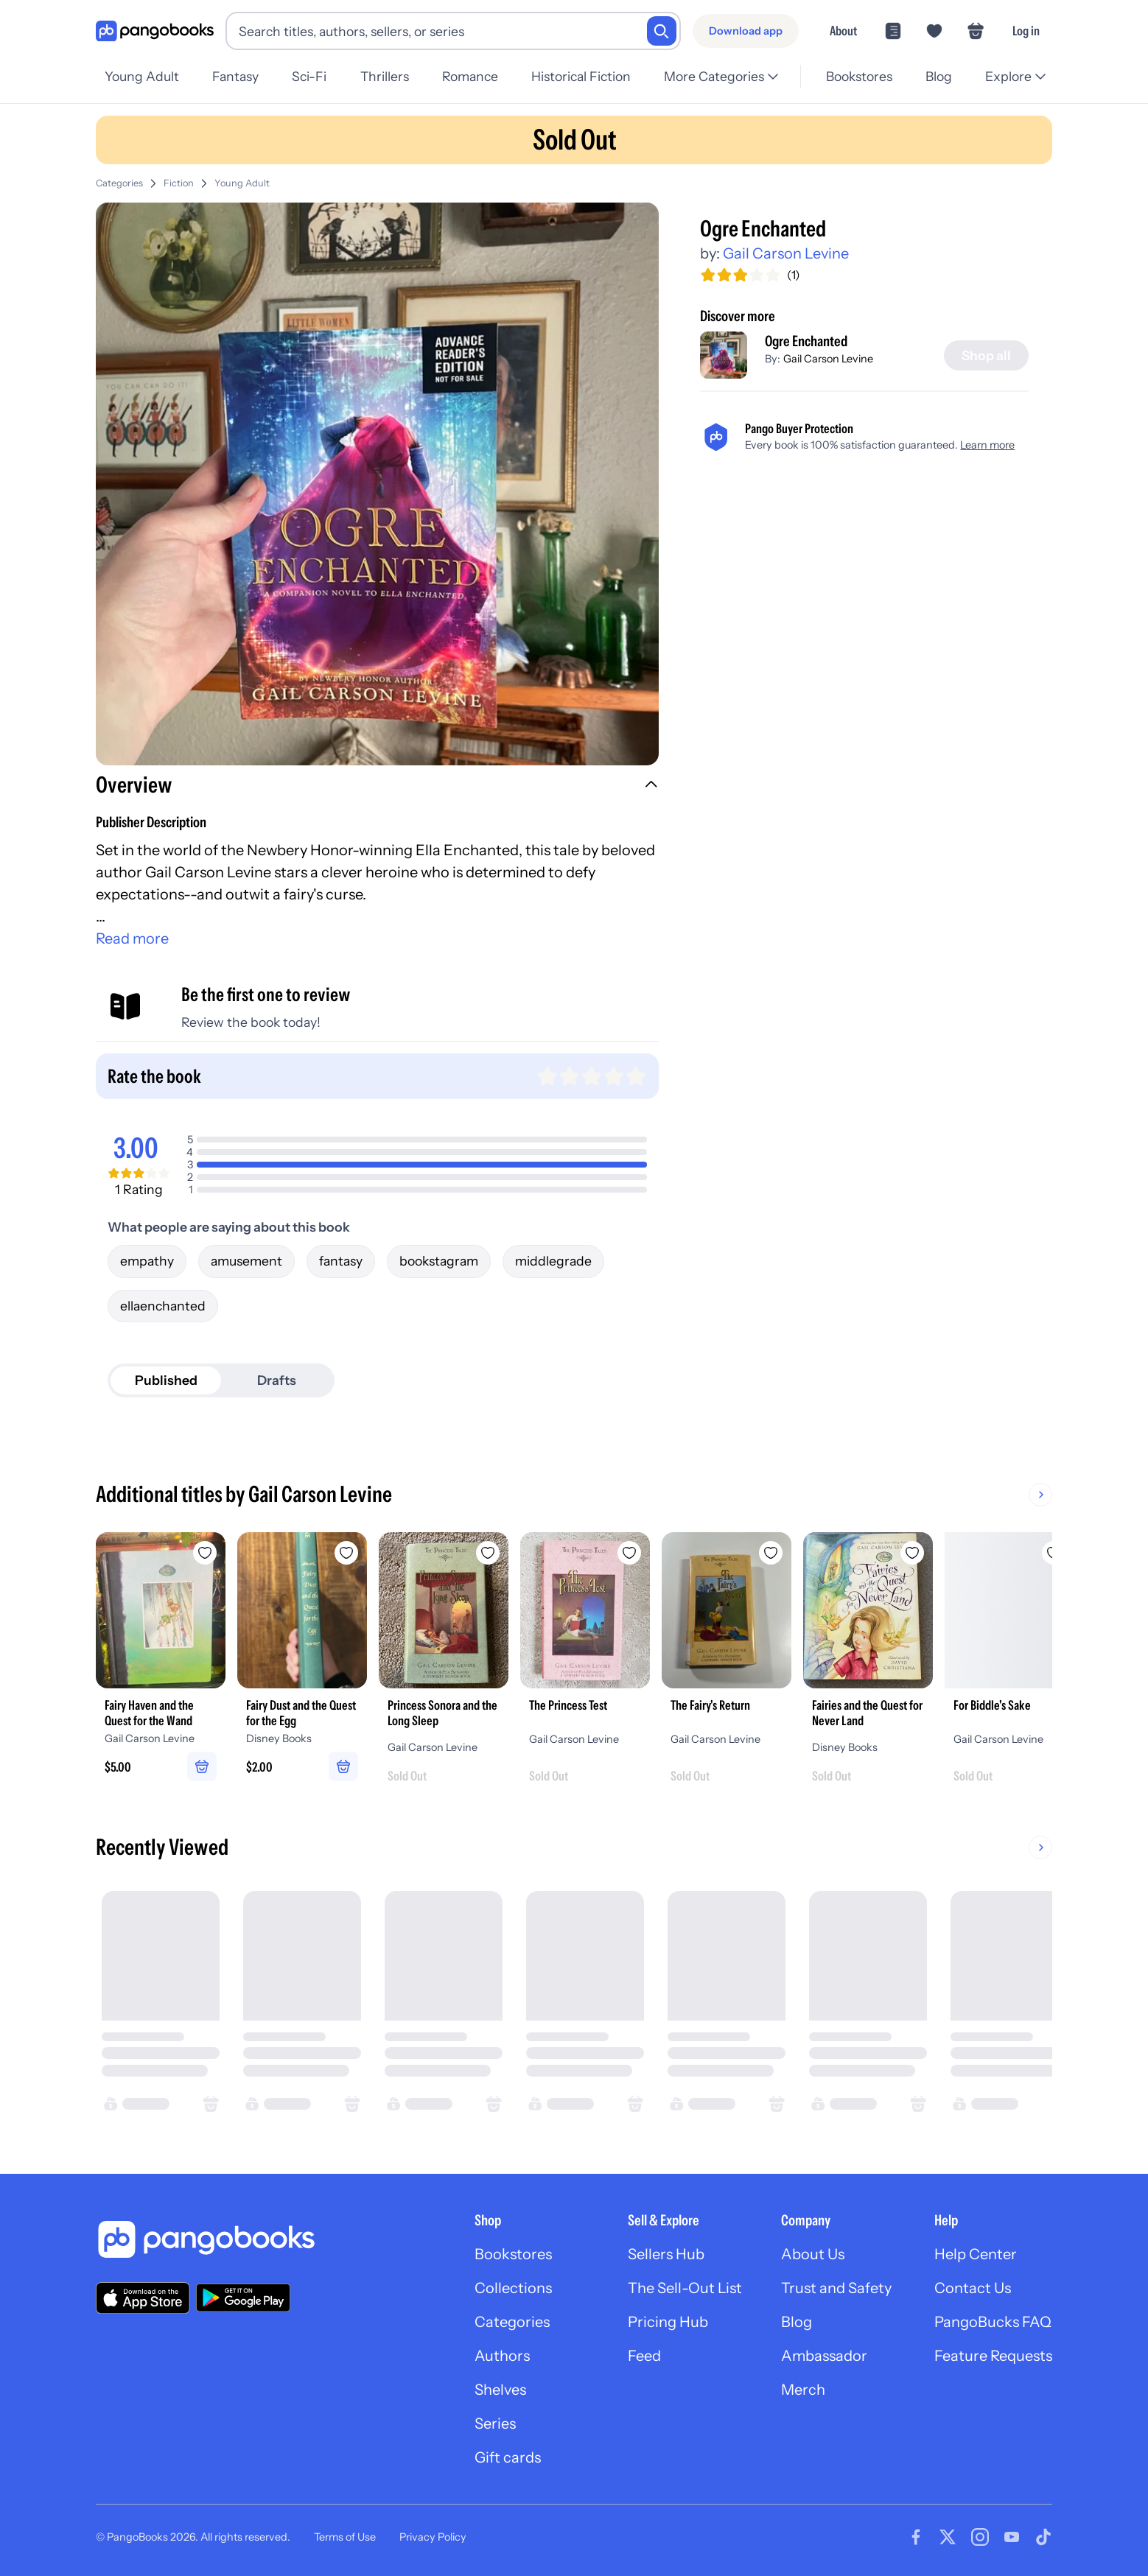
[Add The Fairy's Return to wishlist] (771, 1553)
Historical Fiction (581, 76)
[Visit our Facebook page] (916, 2537)
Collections (513, 2288)
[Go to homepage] (155, 31)
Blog (938, 76)
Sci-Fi (309, 76)
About (843, 30)
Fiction (179, 183)
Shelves (500, 2389)
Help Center (975, 2254)
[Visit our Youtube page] (1012, 2537)
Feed (644, 2356)
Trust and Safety (836, 2288)
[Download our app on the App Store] (143, 2298)
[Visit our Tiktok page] (1043, 2537)
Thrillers (384, 76)
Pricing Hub (668, 2322)
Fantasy (235, 76)
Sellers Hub (666, 2254)
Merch (803, 2389)
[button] (377, 786)
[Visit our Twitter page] (947, 2537)
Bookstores (859, 76)
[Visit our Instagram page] (980, 2537)
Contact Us (972, 2288)
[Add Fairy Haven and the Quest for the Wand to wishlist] (205, 1553)
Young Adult (142, 76)
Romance (470, 76)
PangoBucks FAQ (992, 2322)
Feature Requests (993, 2356)
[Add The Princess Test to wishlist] (629, 1553)
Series (495, 2423)
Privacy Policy (432, 2537)
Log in (1026, 30)
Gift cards (508, 2457)
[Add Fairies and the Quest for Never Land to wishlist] (912, 1553)
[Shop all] (986, 355)
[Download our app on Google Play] (243, 2298)
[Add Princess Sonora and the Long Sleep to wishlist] (488, 1553)
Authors (502, 2356)
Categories (119, 183)
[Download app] (746, 31)
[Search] (661, 31)
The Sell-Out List (685, 2288)
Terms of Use (345, 2537)
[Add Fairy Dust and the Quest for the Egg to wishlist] (346, 1553)
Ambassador (824, 2356)
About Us (812, 2254)
